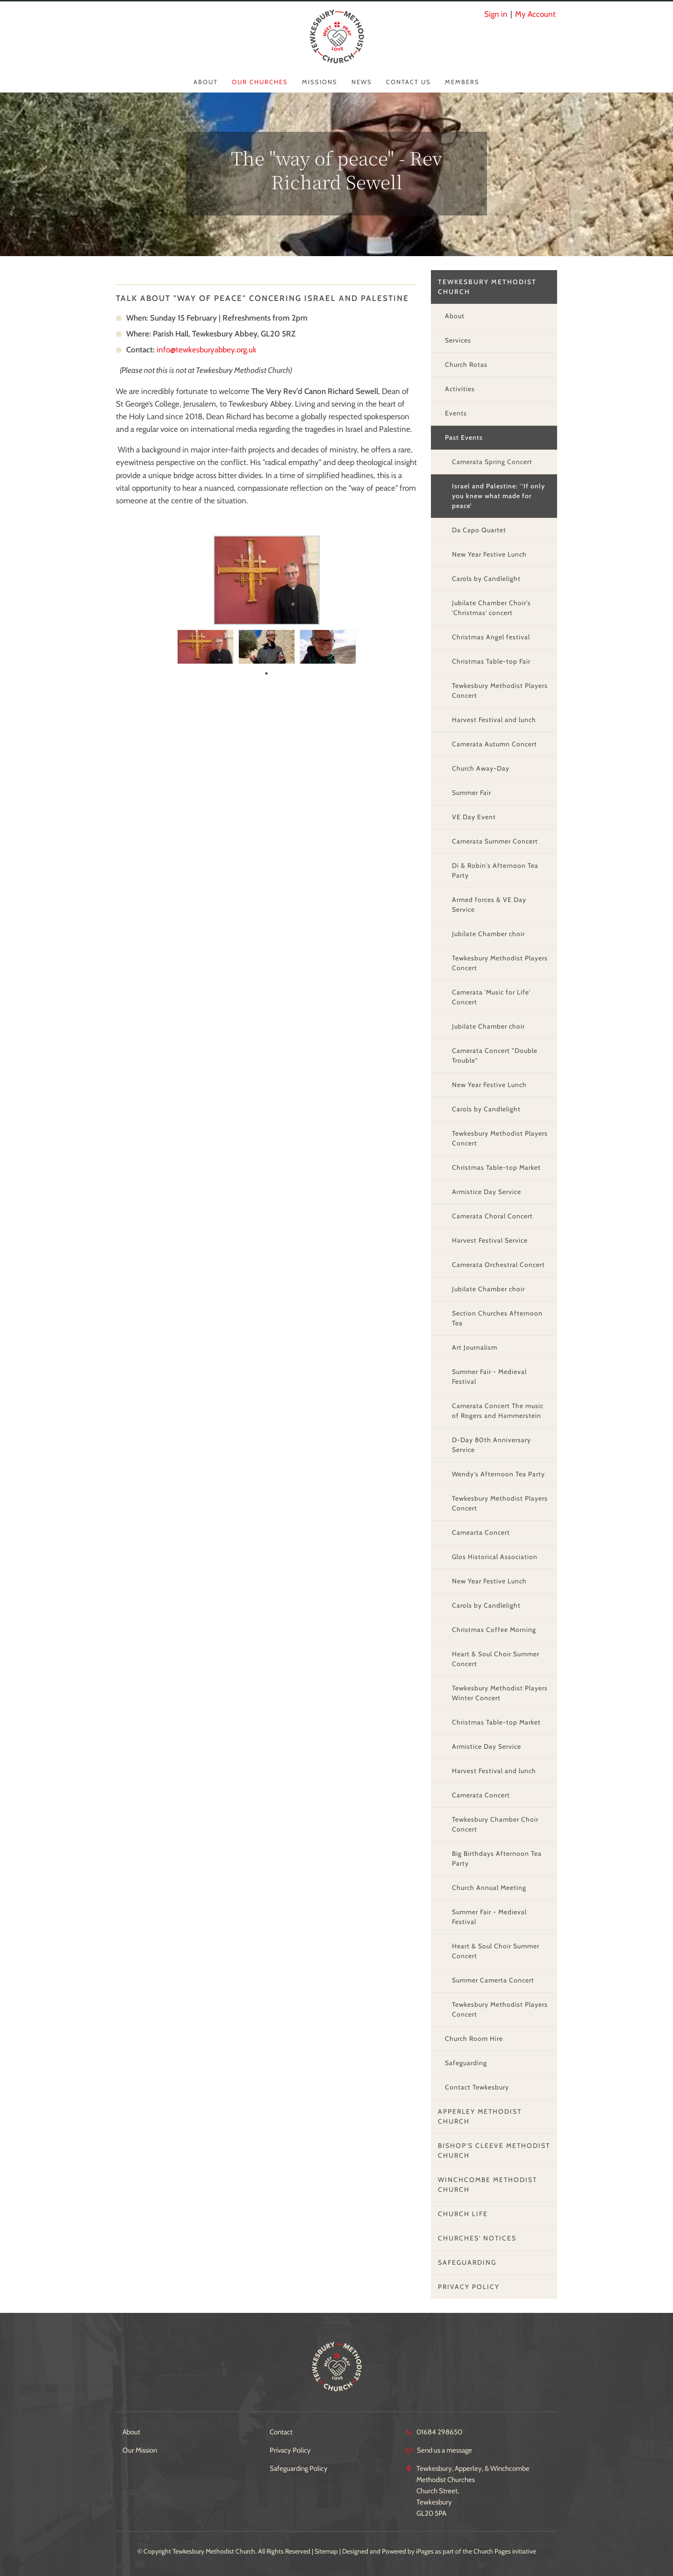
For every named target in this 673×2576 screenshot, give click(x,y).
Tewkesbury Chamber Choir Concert (495, 1824)
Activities (460, 389)
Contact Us (408, 82)
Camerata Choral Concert (492, 1216)
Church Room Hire (474, 2038)
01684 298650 (439, 2432)
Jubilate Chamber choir (488, 934)
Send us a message (444, 2450)
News (361, 82)
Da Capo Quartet (479, 530)
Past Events (464, 437)
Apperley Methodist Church (480, 2116)
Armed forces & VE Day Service (489, 904)
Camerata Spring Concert (492, 462)
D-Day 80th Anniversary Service (491, 1445)
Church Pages (492, 2551)
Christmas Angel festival (491, 637)
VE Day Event (474, 817)
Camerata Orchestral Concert (498, 1264)
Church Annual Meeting (489, 1887)
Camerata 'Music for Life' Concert (491, 997)
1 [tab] (266, 673)
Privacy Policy (469, 2287)
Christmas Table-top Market (496, 1167)
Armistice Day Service (486, 1192)
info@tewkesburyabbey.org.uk (207, 349)
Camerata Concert (481, 1795)
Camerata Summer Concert (495, 841)
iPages (425, 2551)
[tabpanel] (205, 645)
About (205, 82)
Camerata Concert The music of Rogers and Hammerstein (498, 1411)
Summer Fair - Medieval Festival (489, 1376)
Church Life (463, 2214)
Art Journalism (474, 1347)
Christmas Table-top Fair (491, 661)
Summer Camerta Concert (493, 1980)
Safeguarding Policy (299, 2468)
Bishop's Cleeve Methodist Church (494, 2150)
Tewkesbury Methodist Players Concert (500, 690)
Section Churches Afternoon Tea (497, 1318)
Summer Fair (471, 792)
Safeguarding (466, 2063)
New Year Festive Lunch (489, 554)
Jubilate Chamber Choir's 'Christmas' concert (491, 608)
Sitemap (326, 2551)
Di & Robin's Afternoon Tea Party (495, 870)
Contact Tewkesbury (477, 2087)
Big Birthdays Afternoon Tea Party (497, 1858)
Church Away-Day (480, 768)
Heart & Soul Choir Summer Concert (495, 1659)
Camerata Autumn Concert (494, 744)
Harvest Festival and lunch (494, 720)
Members (462, 82)
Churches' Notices (477, 2238)
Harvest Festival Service (490, 1240)
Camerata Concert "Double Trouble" (494, 1055)
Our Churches (260, 82)
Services (458, 340)
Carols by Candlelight (486, 578)
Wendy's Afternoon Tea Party (498, 1474)
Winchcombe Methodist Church (487, 2184)
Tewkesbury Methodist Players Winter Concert (500, 1693)
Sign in (496, 14)
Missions (319, 82)
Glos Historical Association (494, 1557)
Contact (281, 2432)
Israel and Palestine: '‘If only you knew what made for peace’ (498, 496)
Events (456, 413)
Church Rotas (466, 364)
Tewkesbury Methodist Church (487, 287)
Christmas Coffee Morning (494, 1629)
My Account (535, 14)
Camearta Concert (481, 1532)
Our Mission (139, 2450)
